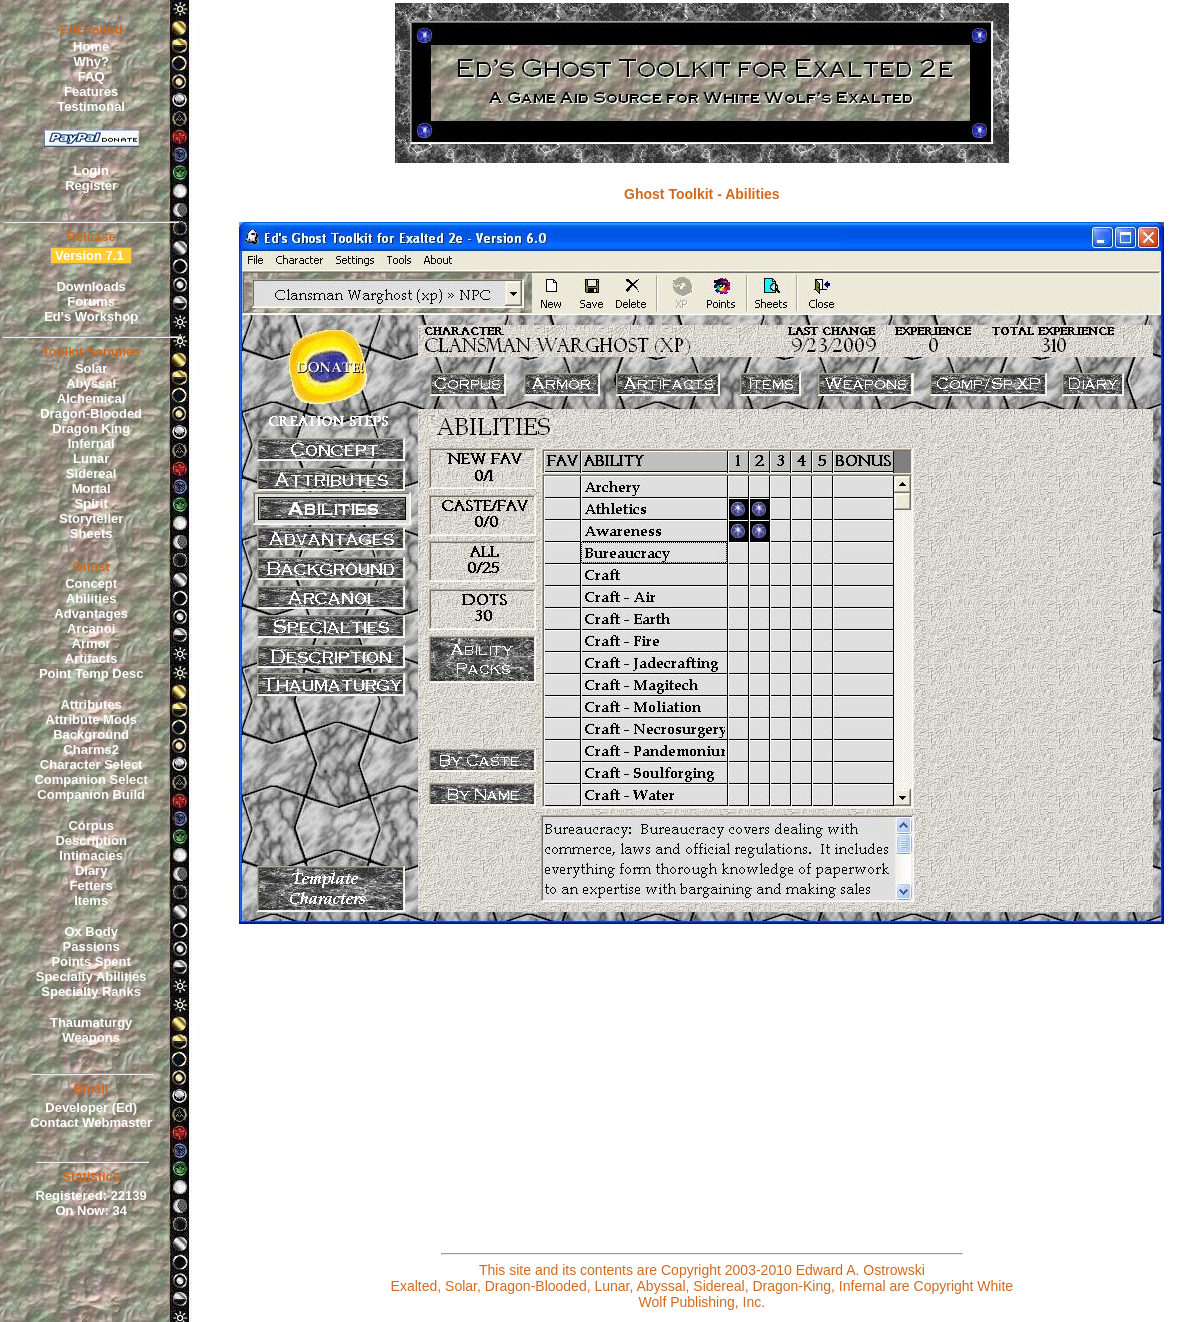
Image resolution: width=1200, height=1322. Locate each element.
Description (91, 840)
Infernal (91, 443)
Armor (91, 643)
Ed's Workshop (91, 316)
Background (91, 734)
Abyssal (91, 383)
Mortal (91, 488)
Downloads (90, 286)
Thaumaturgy (91, 1022)
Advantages (91, 613)
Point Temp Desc (91, 673)
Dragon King (91, 428)
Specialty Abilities (91, 976)
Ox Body (90, 931)
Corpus (91, 825)
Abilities (91, 598)
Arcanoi (91, 628)
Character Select (91, 764)
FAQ (91, 76)
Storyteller (91, 518)
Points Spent (90, 961)
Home (91, 46)
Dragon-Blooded (91, 413)
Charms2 (91, 749)
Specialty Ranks (91, 991)
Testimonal (91, 106)
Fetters (90, 885)
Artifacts (91, 658)
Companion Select (90, 779)
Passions (91, 946)
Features (91, 91)
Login (90, 170)
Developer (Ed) (91, 1107)
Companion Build (91, 794)
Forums (91, 301)
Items (91, 900)
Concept (91, 583)
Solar (91, 368)
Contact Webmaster (91, 1122)
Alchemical (91, 398)
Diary (91, 870)
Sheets (91, 533)
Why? (90, 61)
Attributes (90, 704)
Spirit (91, 503)
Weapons (91, 1037)
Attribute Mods (91, 719)
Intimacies (91, 855)
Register (91, 185)
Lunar (91, 458)
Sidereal (91, 473)
